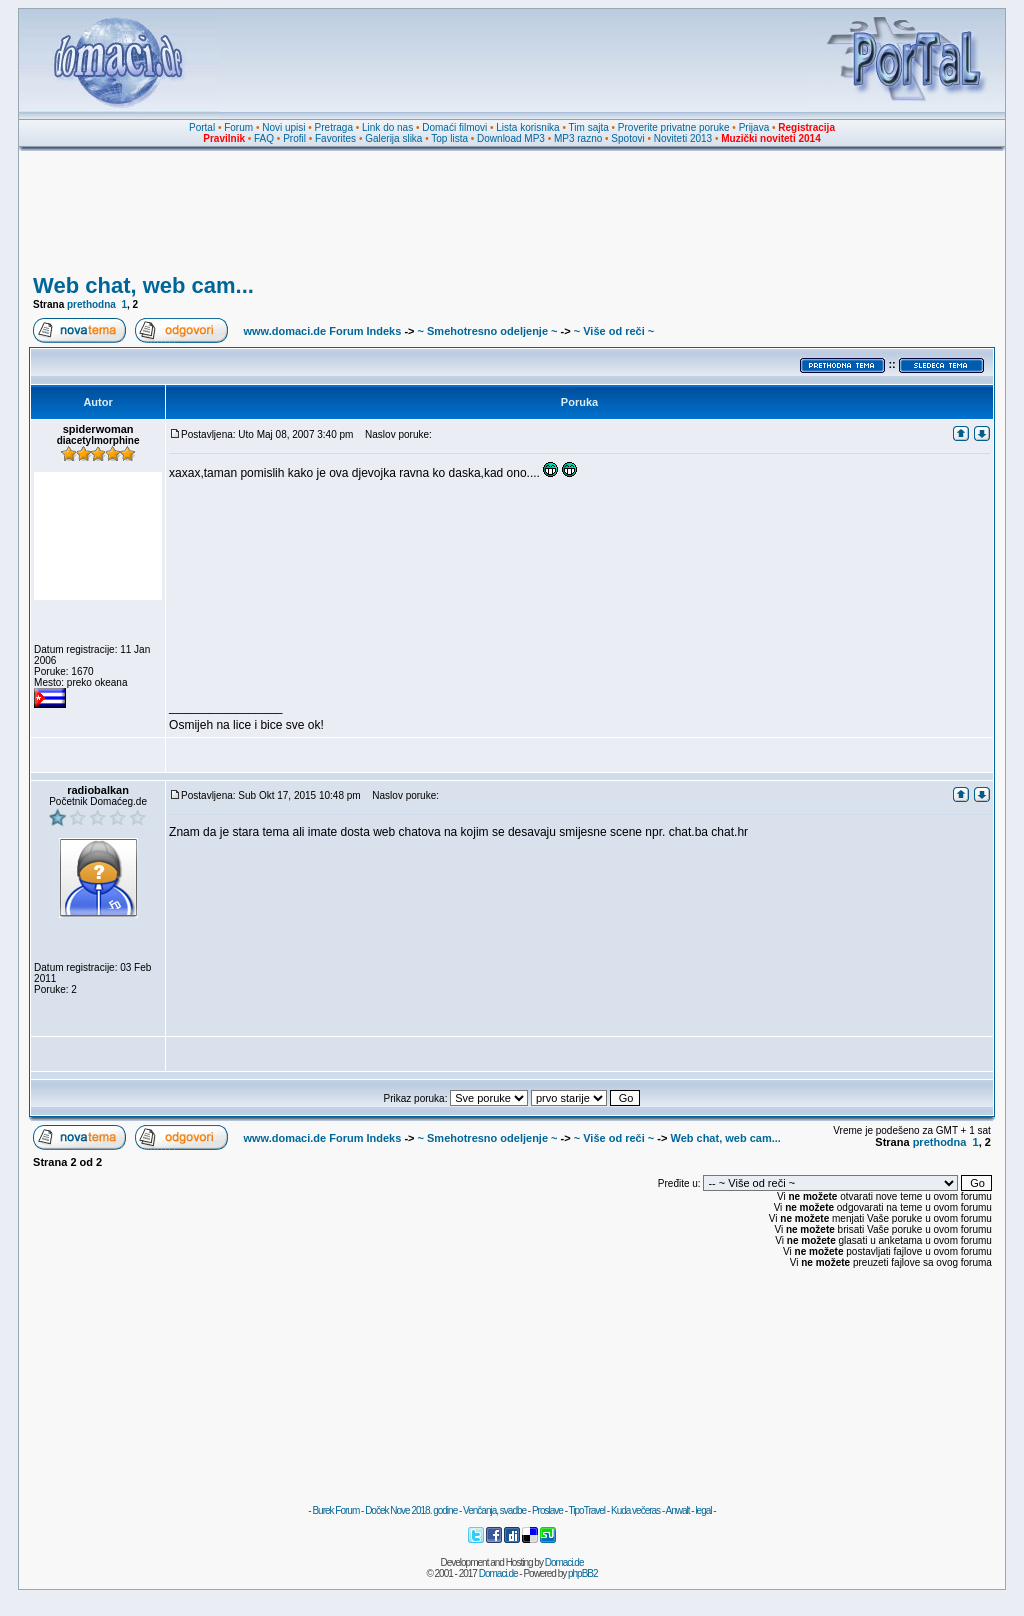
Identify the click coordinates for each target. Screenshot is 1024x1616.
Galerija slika (393, 138)
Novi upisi (283, 127)
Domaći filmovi (454, 127)
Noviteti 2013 (683, 138)
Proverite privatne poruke (674, 127)
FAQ (264, 138)
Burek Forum (335, 1510)
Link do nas (387, 127)
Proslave (547, 1510)
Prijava (754, 127)
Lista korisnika (527, 127)
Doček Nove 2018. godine (411, 1510)
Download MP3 (511, 138)
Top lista (449, 138)
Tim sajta (589, 127)
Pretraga (334, 127)
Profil (294, 138)
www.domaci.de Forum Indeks (322, 331)
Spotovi (627, 138)
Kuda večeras (635, 1510)
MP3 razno (578, 138)
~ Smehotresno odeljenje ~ (488, 331)
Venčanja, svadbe (494, 1510)
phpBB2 (583, 1573)
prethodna (91, 304)
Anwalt (677, 1510)
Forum (238, 127)
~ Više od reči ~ (614, 331)
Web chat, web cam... (143, 285)
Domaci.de (564, 1562)
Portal (202, 127)
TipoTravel (587, 1510)
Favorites (335, 138)
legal (703, 1510)
